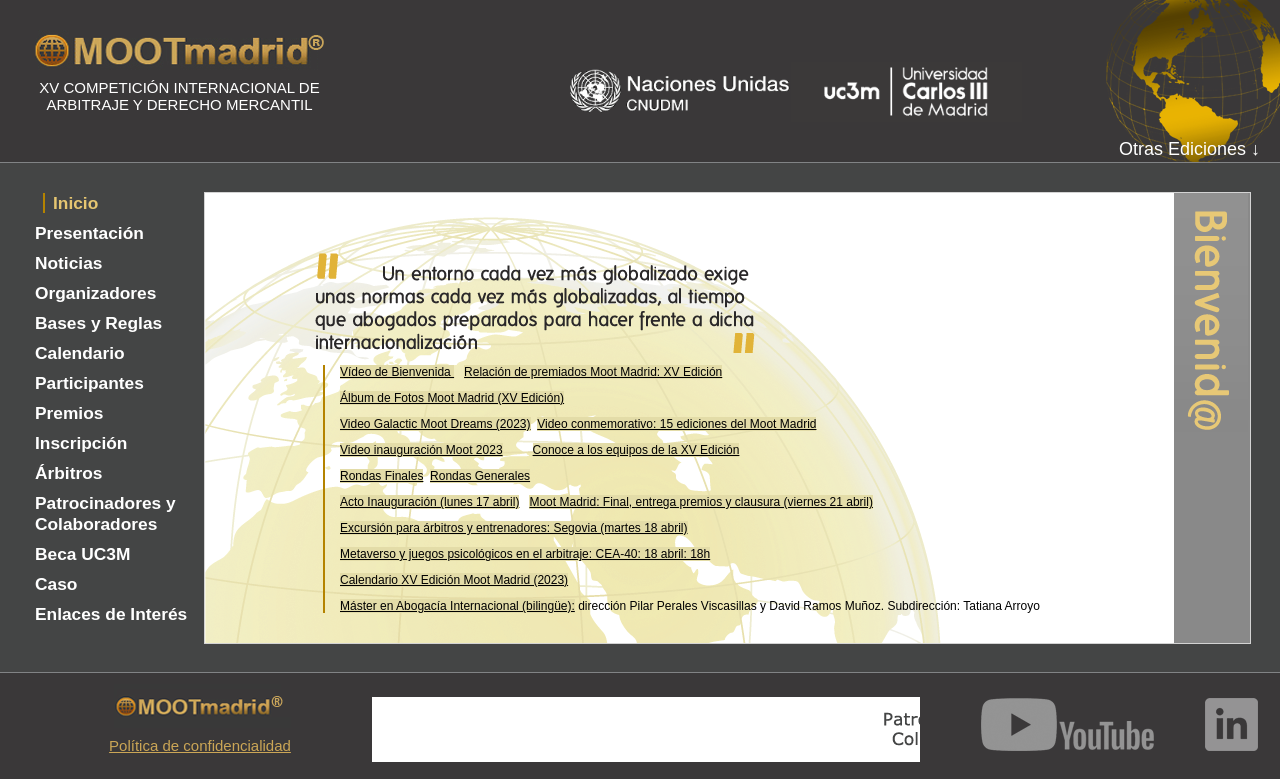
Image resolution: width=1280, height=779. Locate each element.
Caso (56, 584)
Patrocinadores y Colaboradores (105, 513)
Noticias (68, 263)
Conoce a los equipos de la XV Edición (636, 450)
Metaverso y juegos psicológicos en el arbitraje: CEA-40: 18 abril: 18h (525, 554)
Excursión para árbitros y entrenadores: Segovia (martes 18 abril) (514, 528)
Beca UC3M (82, 554)
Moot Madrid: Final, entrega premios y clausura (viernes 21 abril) (700, 502)
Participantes (89, 383)
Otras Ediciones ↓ (1189, 149)
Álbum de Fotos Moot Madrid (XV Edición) (452, 398)
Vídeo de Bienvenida (397, 372)
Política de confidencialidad (200, 745)
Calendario (80, 353)
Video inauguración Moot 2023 (421, 450)
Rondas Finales (381, 476)
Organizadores (95, 293)
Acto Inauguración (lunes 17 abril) (429, 502)
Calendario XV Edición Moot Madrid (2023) (454, 580)
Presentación (89, 233)
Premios (69, 413)
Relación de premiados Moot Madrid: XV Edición (593, 372)
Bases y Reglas (98, 323)
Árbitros (68, 473)
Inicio (75, 203)
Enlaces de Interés (111, 614)
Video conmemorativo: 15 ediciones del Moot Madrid (676, 424)
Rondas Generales (480, 476)
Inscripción (81, 443)
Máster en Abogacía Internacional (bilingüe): (457, 606)
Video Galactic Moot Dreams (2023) (435, 424)
